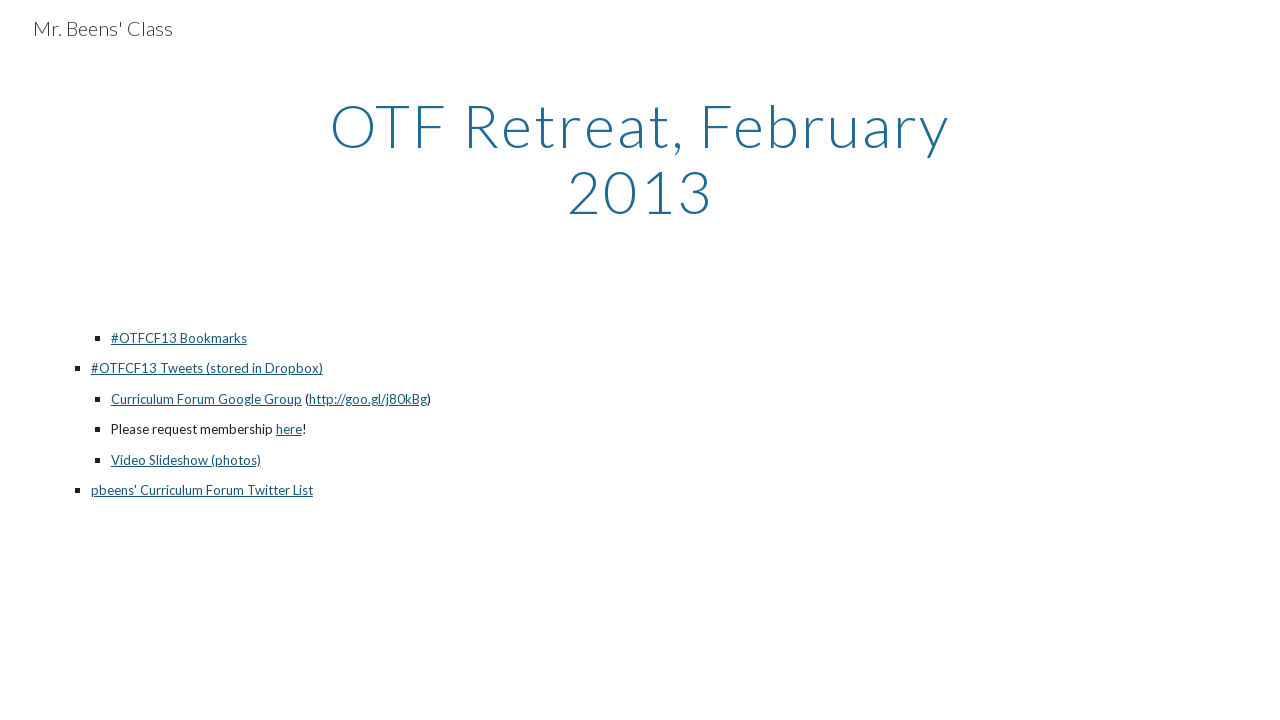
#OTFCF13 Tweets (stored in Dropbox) (207, 368)
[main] (640, 158)
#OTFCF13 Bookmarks (179, 338)
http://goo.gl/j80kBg (368, 399)
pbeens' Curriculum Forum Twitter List (202, 490)
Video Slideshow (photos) (186, 460)
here (289, 429)
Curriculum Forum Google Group (206, 399)
